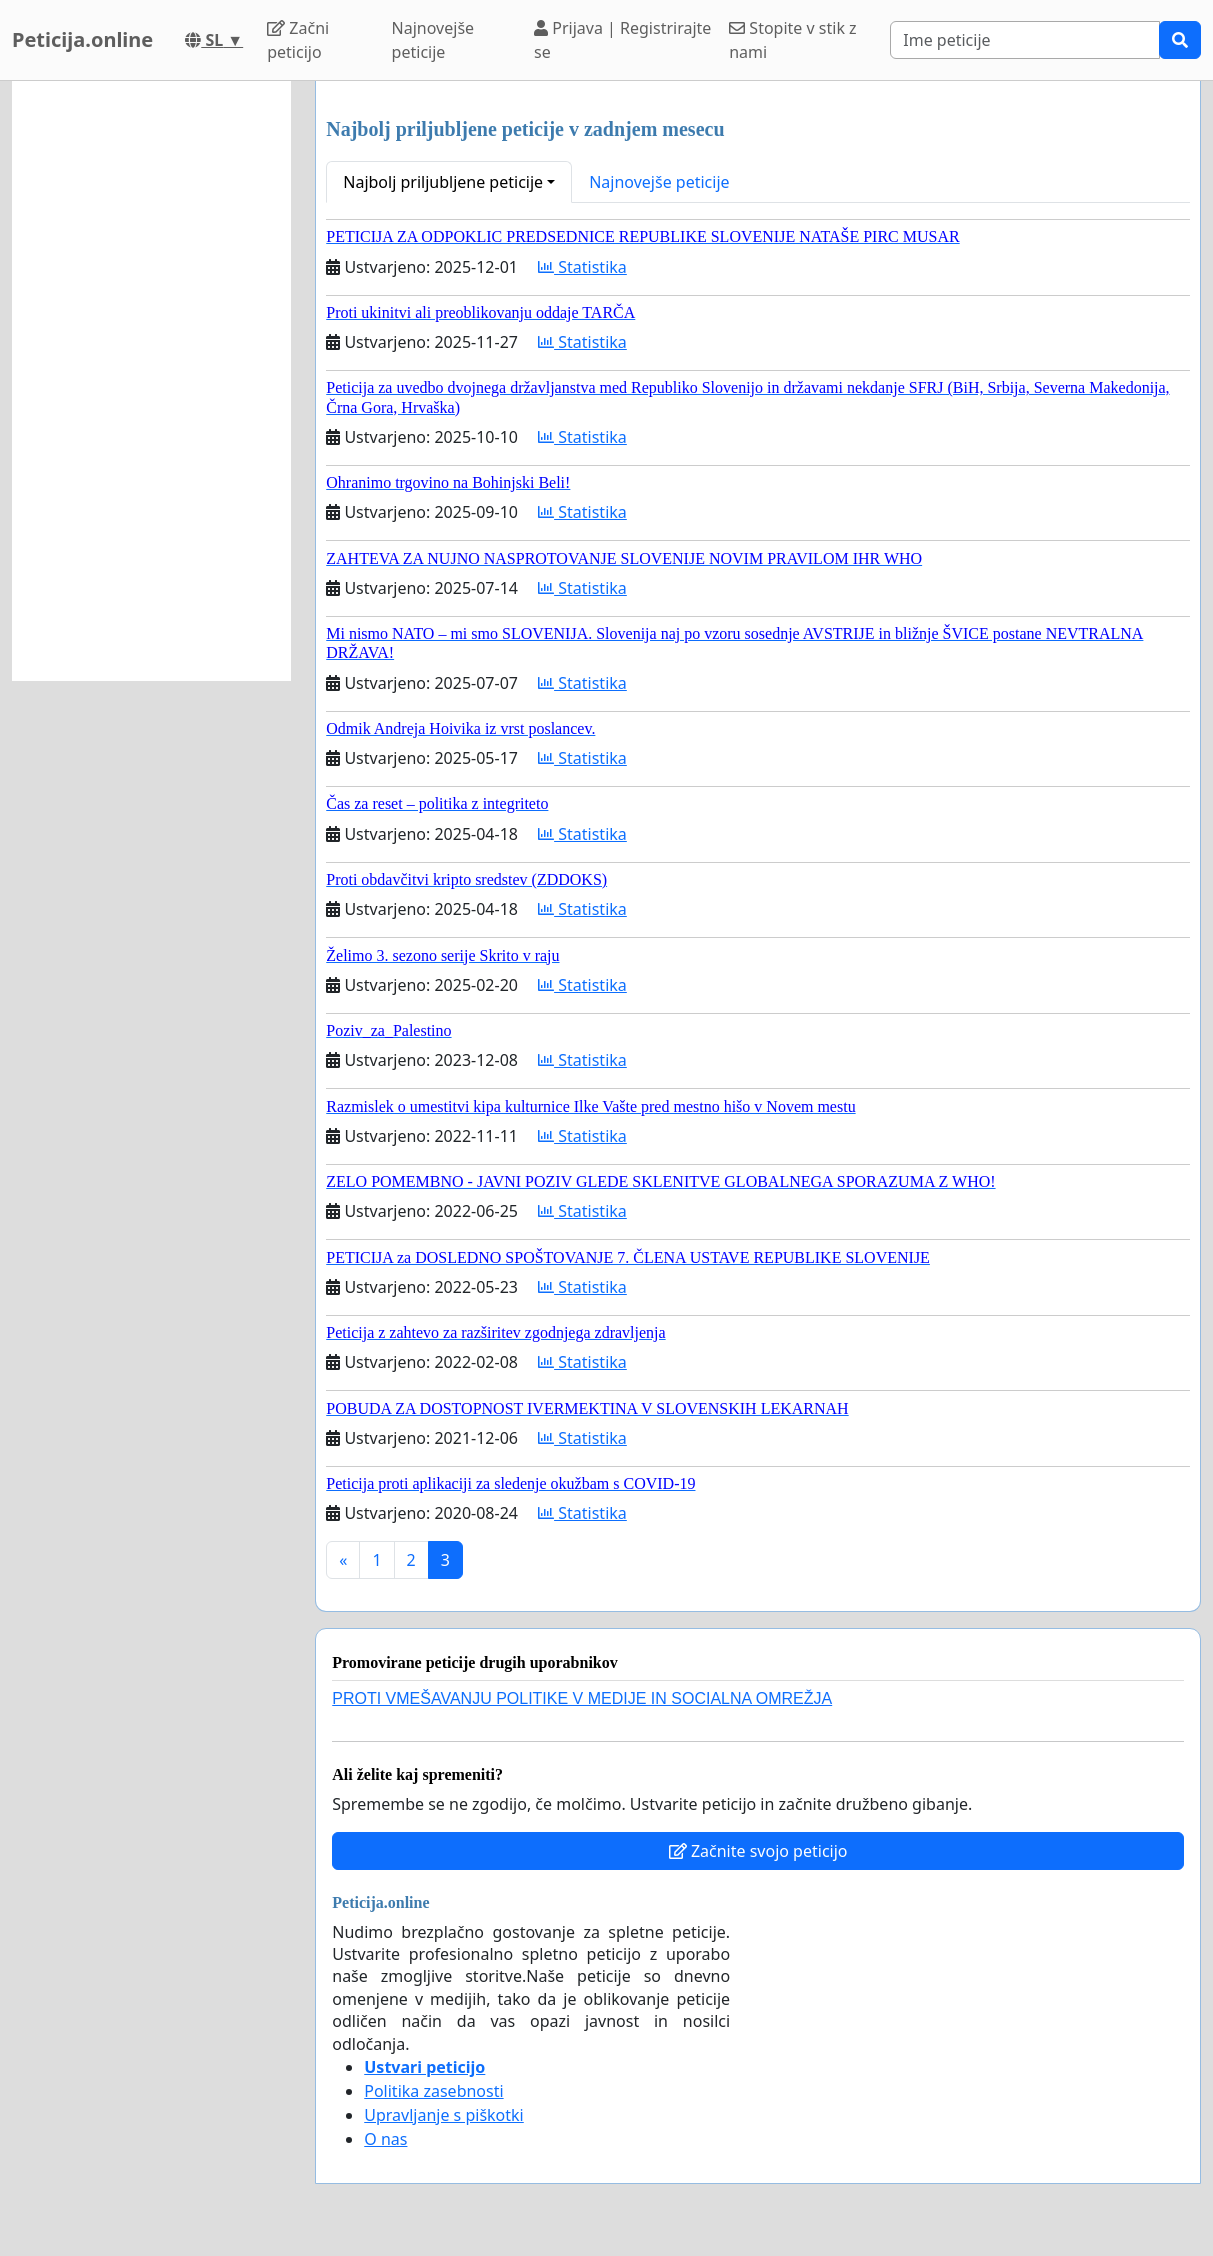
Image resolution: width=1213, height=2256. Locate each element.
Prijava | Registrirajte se (622, 40)
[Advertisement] (151, 381)
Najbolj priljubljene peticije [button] (443, 182)
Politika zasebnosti (433, 2091)
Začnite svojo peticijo (758, 1851)
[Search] (1025, 40)
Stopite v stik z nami (792, 40)
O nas (385, 2139)
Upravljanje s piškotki (444, 2115)
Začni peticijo (298, 40)
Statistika (582, 267)
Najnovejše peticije (433, 40)
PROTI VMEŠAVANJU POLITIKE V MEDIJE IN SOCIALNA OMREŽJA (582, 1698)
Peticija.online (82, 39)
